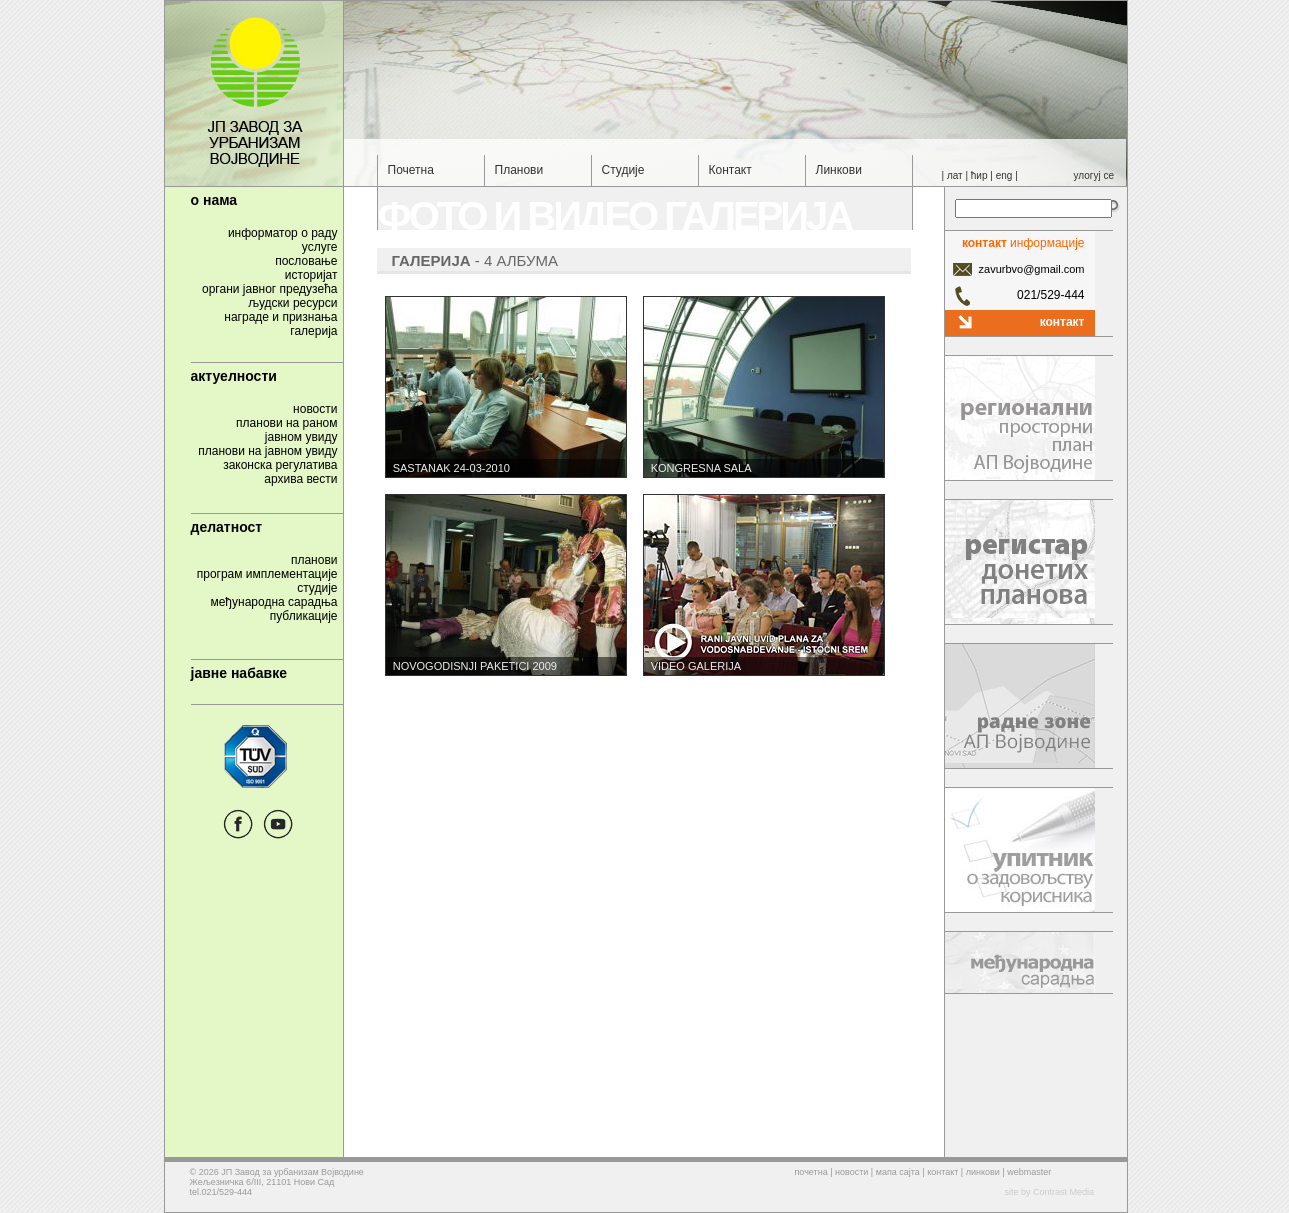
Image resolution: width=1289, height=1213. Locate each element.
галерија (313, 331)
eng (1004, 175)
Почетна (411, 170)
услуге (320, 247)
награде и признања (280, 317)
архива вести (300, 479)
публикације (304, 616)
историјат (311, 275)
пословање (306, 261)
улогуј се (1094, 175)
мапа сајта (898, 1172)
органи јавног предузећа (270, 289)
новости (315, 409)
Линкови (839, 170)
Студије (623, 170)
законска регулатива (280, 465)
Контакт (730, 170)
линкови (983, 1172)
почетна (811, 1172)
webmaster (1029, 1172)
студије (317, 588)
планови (314, 560)
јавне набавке (239, 673)
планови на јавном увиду (267, 451)
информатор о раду (283, 233)
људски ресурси (292, 303)
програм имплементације (267, 574)
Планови (519, 170)
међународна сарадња (273, 602)
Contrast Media (1063, 1192)
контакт (1062, 319)
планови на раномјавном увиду (286, 430)
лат (955, 175)
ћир (979, 175)
